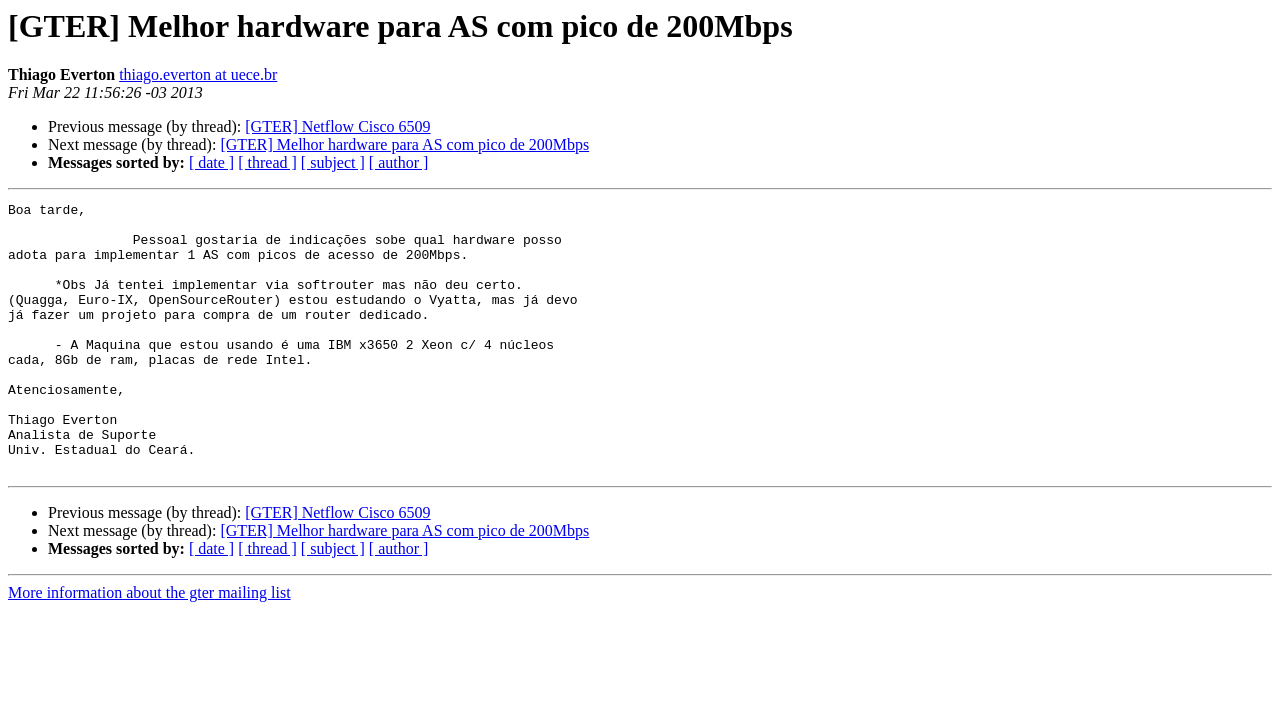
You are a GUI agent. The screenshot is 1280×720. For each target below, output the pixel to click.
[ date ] (211, 162)
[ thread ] (267, 162)
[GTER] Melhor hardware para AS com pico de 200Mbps (404, 144)
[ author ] (399, 162)
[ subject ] (333, 162)
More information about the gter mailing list (149, 646)
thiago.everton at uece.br (198, 74)
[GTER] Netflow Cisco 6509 (337, 126)
